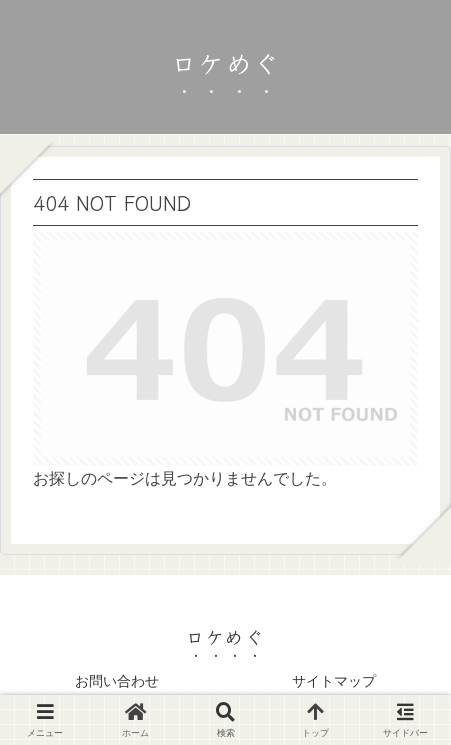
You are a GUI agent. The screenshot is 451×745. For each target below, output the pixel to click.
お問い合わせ (117, 681)
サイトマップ (334, 681)
